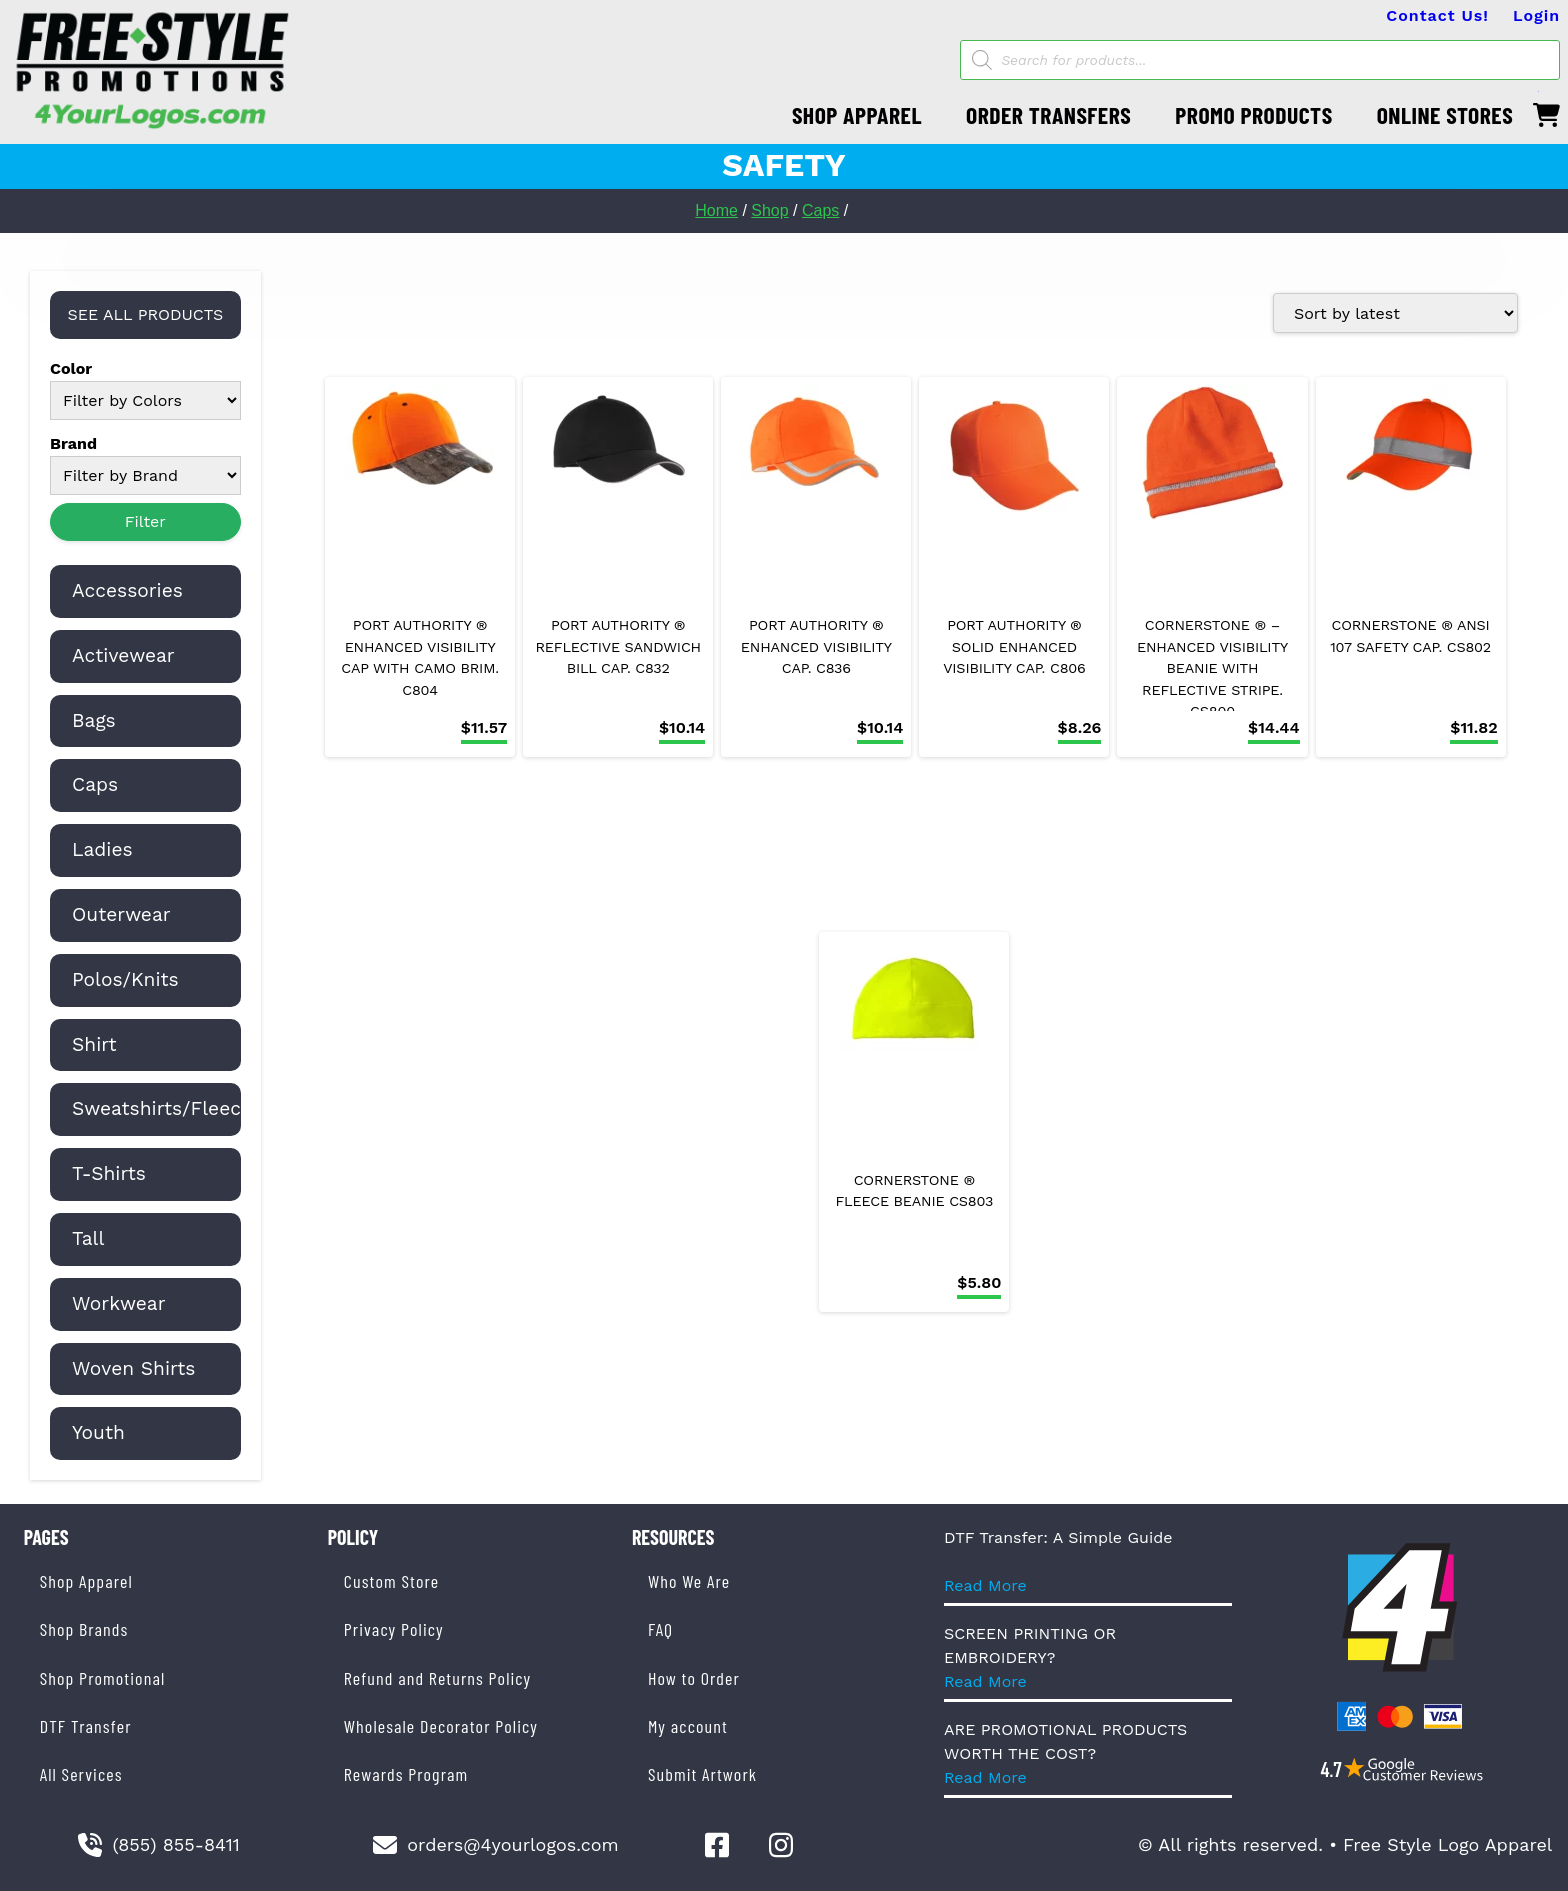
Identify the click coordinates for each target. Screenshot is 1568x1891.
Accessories (127, 590)
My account (688, 1726)
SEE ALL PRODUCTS (145, 314)
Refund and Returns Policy (437, 1678)
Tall (88, 1238)
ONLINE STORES (1445, 114)
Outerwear (121, 914)
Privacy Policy (394, 1629)
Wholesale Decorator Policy (441, 1726)
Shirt (94, 1044)
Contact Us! (1437, 15)
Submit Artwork (702, 1774)
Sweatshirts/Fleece (162, 1108)
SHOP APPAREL (857, 114)
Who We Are (689, 1581)
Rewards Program (406, 1774)
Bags (94, 720)
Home (716, 210)
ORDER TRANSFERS (1048, 114)
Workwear (119, 1303)
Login (1536, 15)
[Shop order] (1395, 313)
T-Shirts (109, 1173)
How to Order (694, 1678)
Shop (769, 210)
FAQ (660, 1629)
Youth (98, 1432)
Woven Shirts (133, 1368)
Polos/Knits (125, 979)
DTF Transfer (86, 1726)
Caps (820, 210)
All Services (81, 1774)
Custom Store (391, 1581)
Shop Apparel (86, 1581)
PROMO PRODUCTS (1253, 114)
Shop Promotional (103, 1678)
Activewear (123, 655)
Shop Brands (84, 1629)
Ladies (102, 849)
